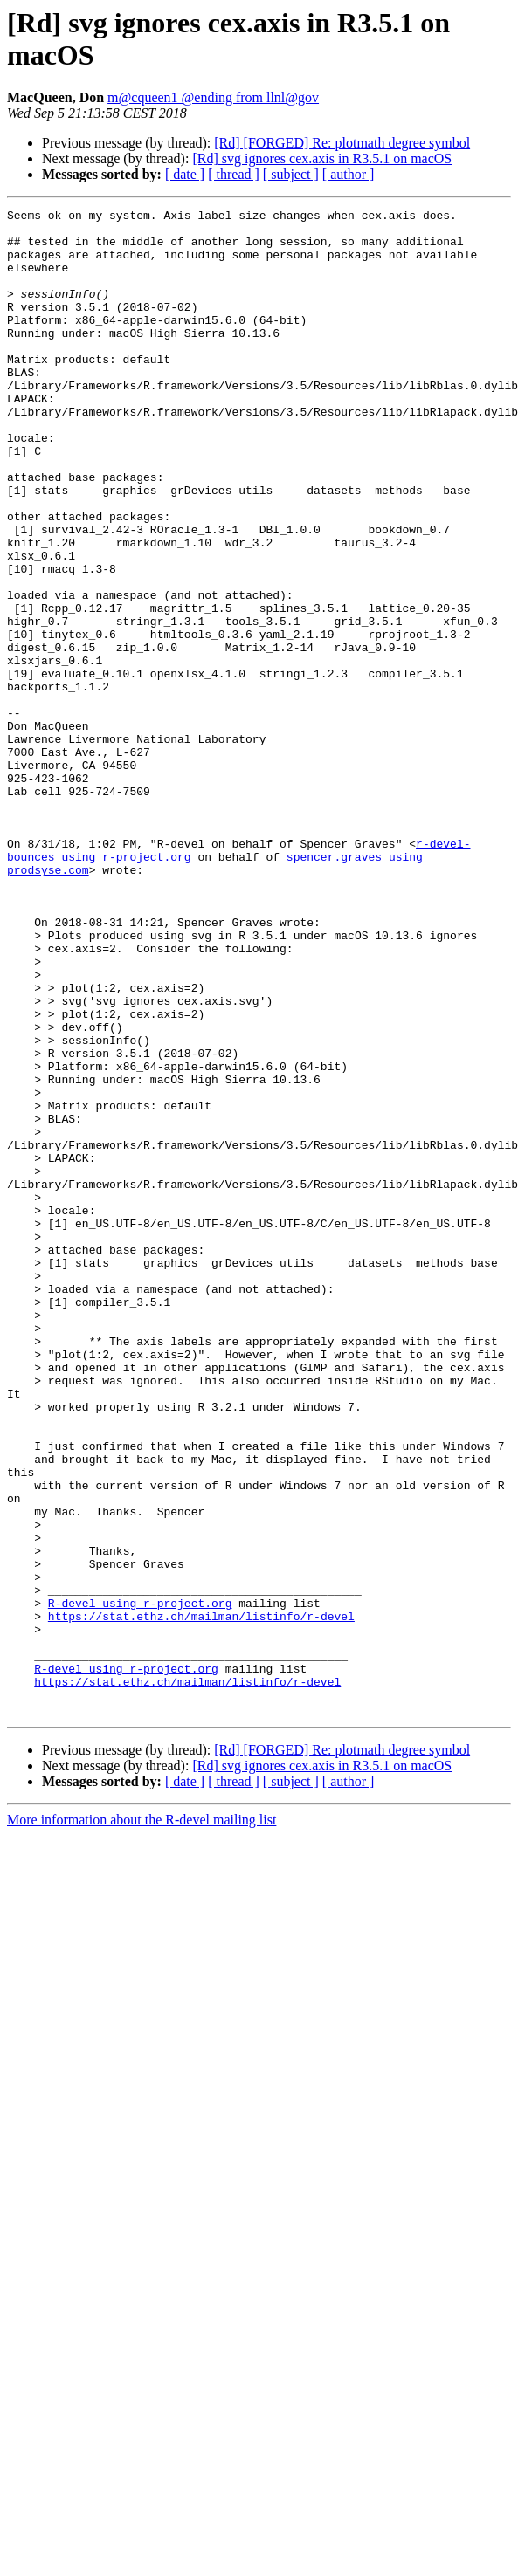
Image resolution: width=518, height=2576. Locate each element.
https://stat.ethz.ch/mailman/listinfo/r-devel (201, 1898)
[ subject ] (291, 174)
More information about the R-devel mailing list (141, 2120)
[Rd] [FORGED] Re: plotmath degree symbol (342, 142)
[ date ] (184, 174)
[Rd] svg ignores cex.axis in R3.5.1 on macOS (322, 158)
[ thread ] (233, 174)
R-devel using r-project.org (140, 1883)
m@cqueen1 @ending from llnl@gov (213, 97)
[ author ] (348, 174)
